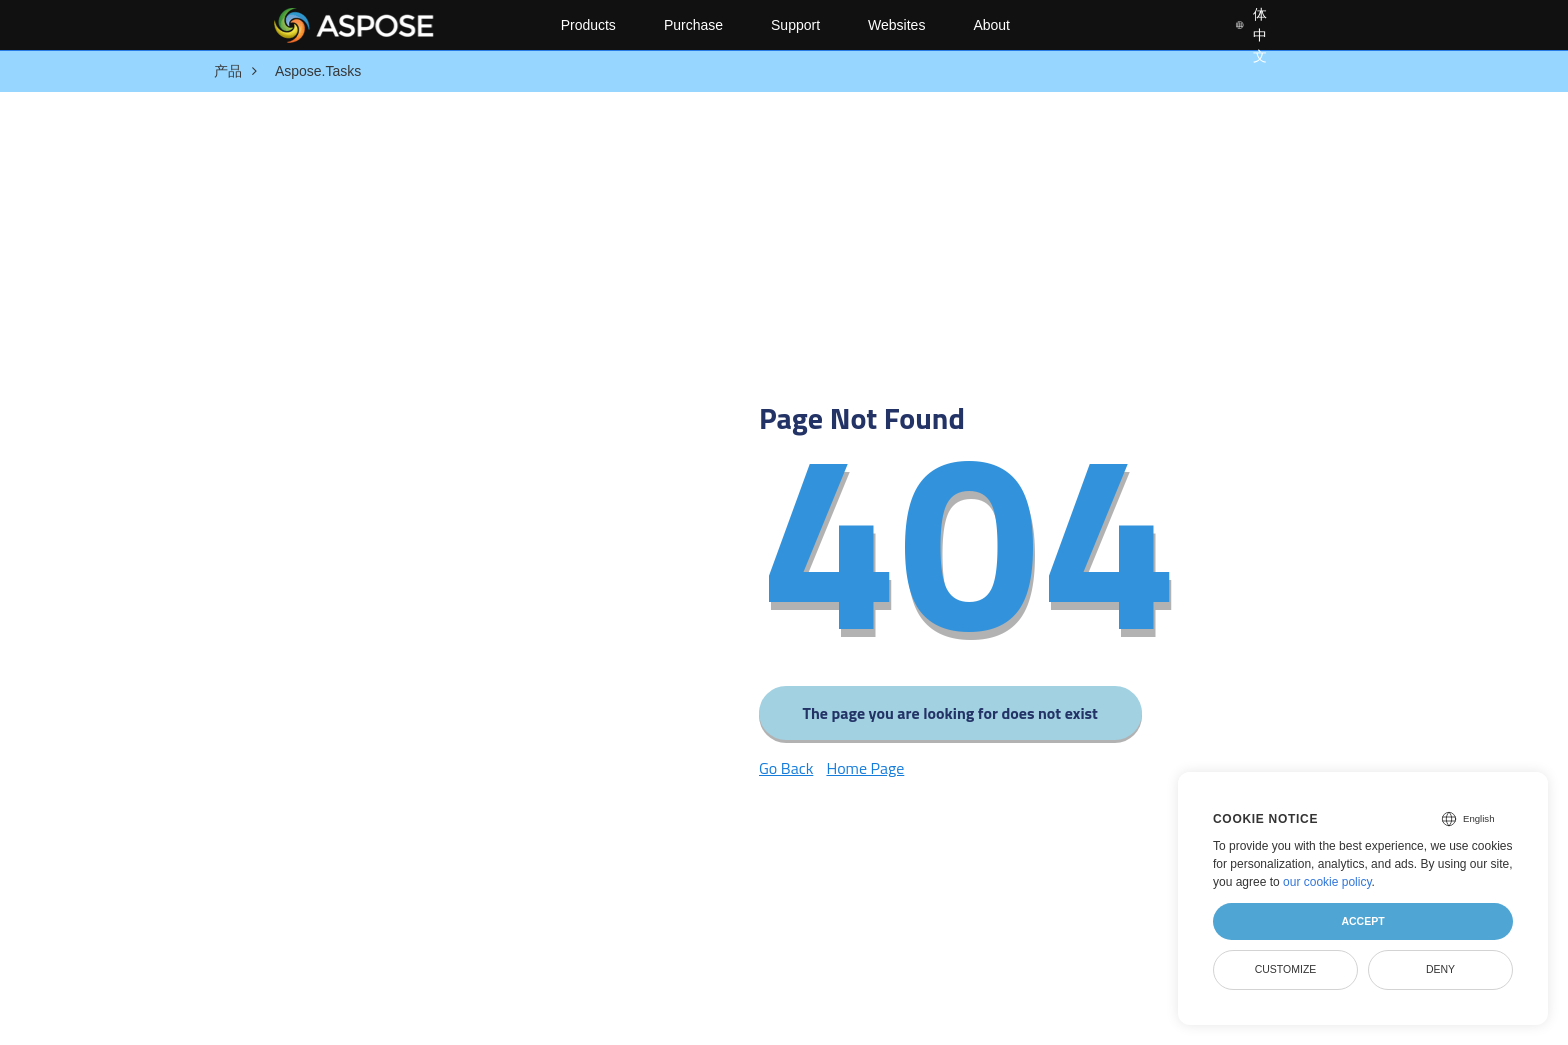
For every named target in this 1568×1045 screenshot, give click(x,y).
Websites (896, 25)
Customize (1286, 969)
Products (588, 25)
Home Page (865, 768)
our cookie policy (1327, 882)
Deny (1440, 969)
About (991, 25)
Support (795, 25)
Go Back (786, 768)
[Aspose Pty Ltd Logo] (400, 25)
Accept (1362, 921)
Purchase (693, 25)
